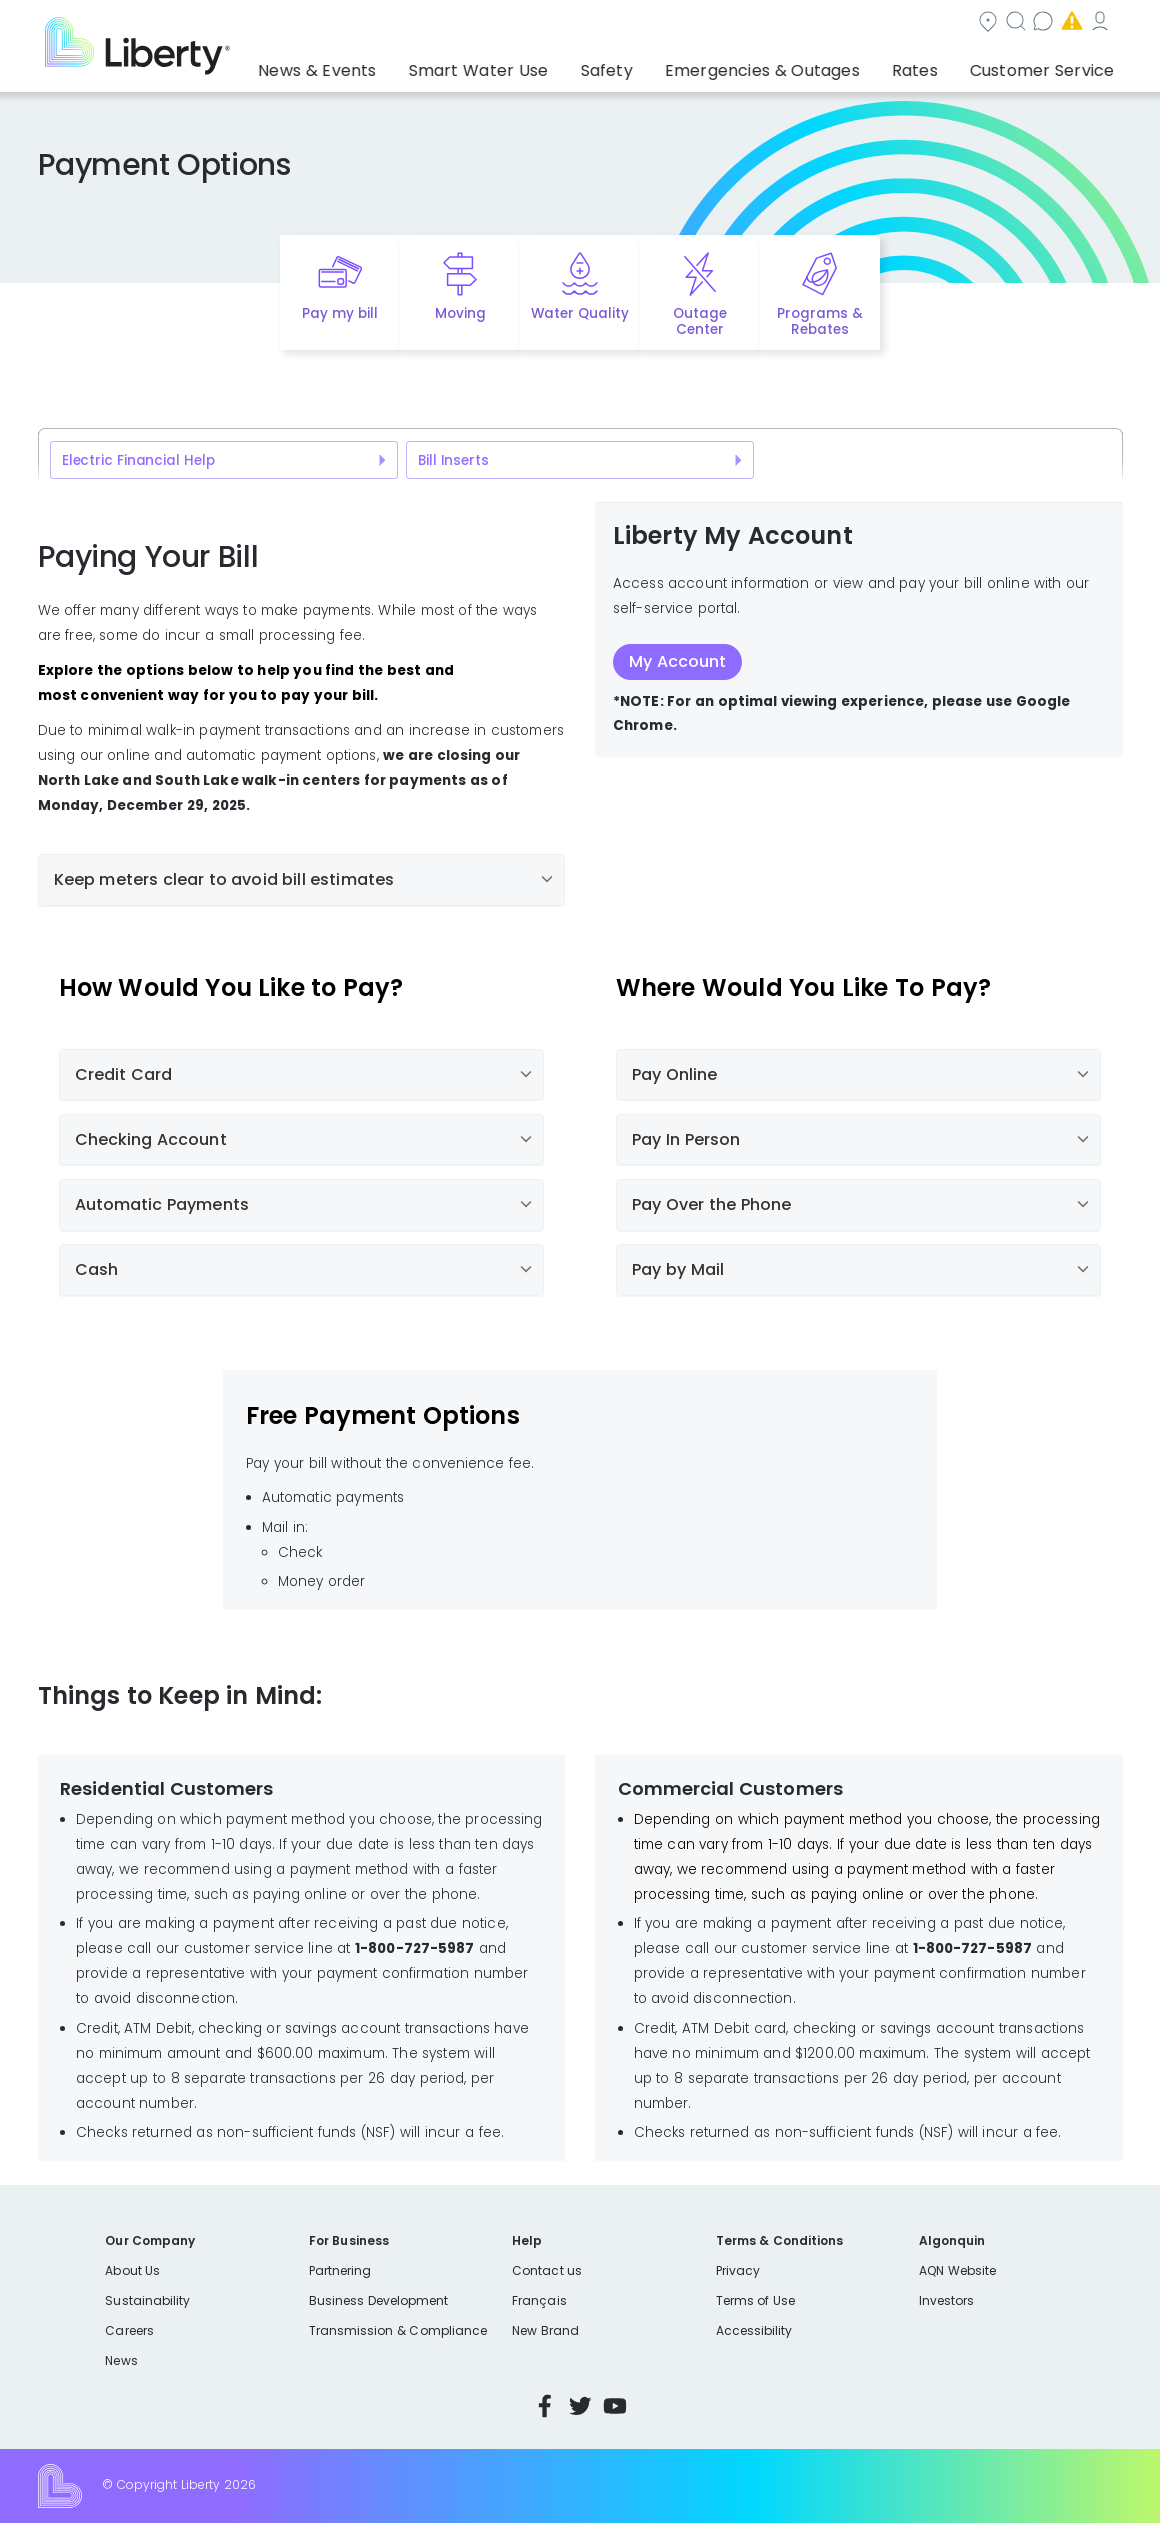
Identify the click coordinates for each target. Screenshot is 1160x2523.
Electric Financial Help (138, 460)
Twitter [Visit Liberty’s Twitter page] (580, 2406)
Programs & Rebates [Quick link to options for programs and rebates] (820, 322)
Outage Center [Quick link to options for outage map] (700, 322)
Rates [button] (941, 65)
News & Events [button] (432, 65)
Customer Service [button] (1048, 65)
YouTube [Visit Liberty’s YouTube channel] (615, 2406)
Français (539, 2300)
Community (536, 23)
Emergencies (874, 23)
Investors (947, 2300)
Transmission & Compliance (398, 2330)
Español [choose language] (1092, 23)
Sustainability (147, 2300)
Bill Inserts (453, 460)
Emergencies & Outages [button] (810, 65)
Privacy (738, 2270)
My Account (1000, 23)
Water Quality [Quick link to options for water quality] (580, 313)
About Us (132, 2270)
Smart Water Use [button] (569, 65)
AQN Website (957, 2270)
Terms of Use (756, 2300)
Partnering (340, 2270)
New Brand (545, 2330)
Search (644, 23)
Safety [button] (677, 65)
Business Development (379, 2300)
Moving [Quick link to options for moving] (460, 313)
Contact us (749, 23)
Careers (129, 2330)
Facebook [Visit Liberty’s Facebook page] (545, 2406)
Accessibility (754, 2330)
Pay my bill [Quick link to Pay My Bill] (340, 313)
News (121, 2360)
